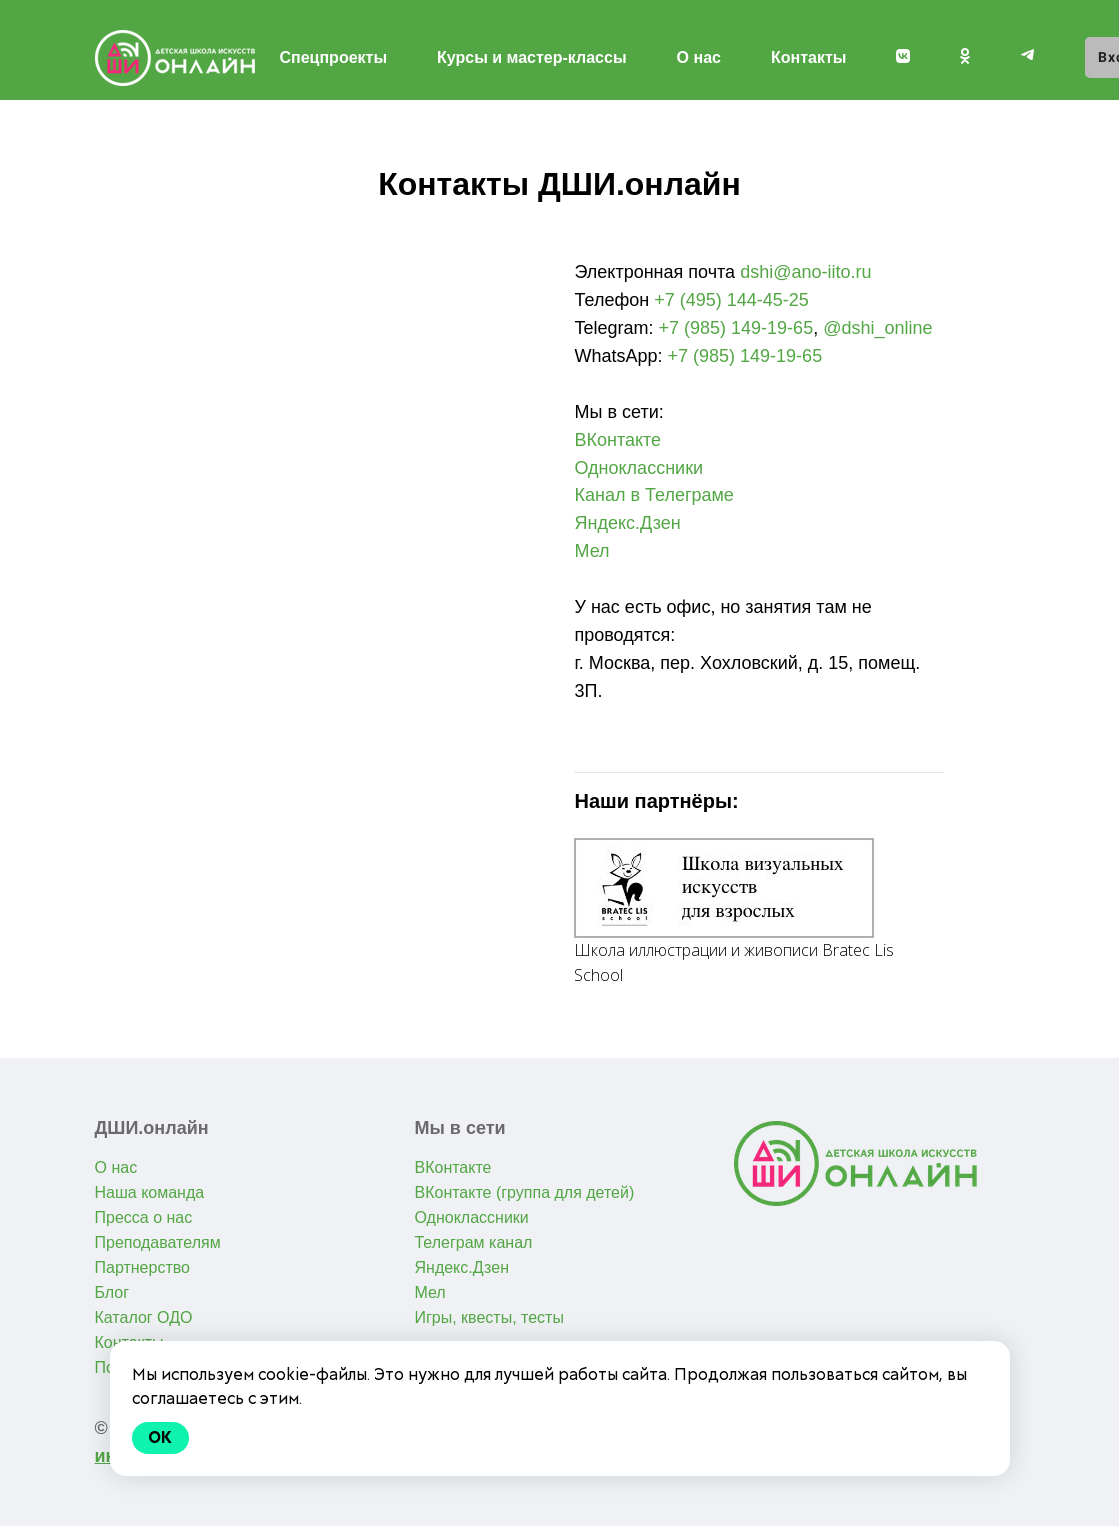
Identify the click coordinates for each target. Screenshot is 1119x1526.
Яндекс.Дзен (627, 523)
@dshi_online (877, 328)
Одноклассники (638, 468)
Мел (591, 551)
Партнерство (142, 1267)
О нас (699, 57)
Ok (161, 1437)
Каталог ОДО (144, 1317)
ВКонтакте (617, 440)
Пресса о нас (144, 1217)
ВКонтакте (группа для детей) (524, 1192)
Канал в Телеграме (653, 495)
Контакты (808, 57)
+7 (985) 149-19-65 (736, 328)
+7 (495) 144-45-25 (731, 300)
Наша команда (150, 1192)
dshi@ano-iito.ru (805, 272)
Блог (112, 1292)
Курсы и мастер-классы (532, 57)
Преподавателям (158, 1242)
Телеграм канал (473, 1242)
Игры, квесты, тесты (488, 1317)
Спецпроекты (334, 57)
